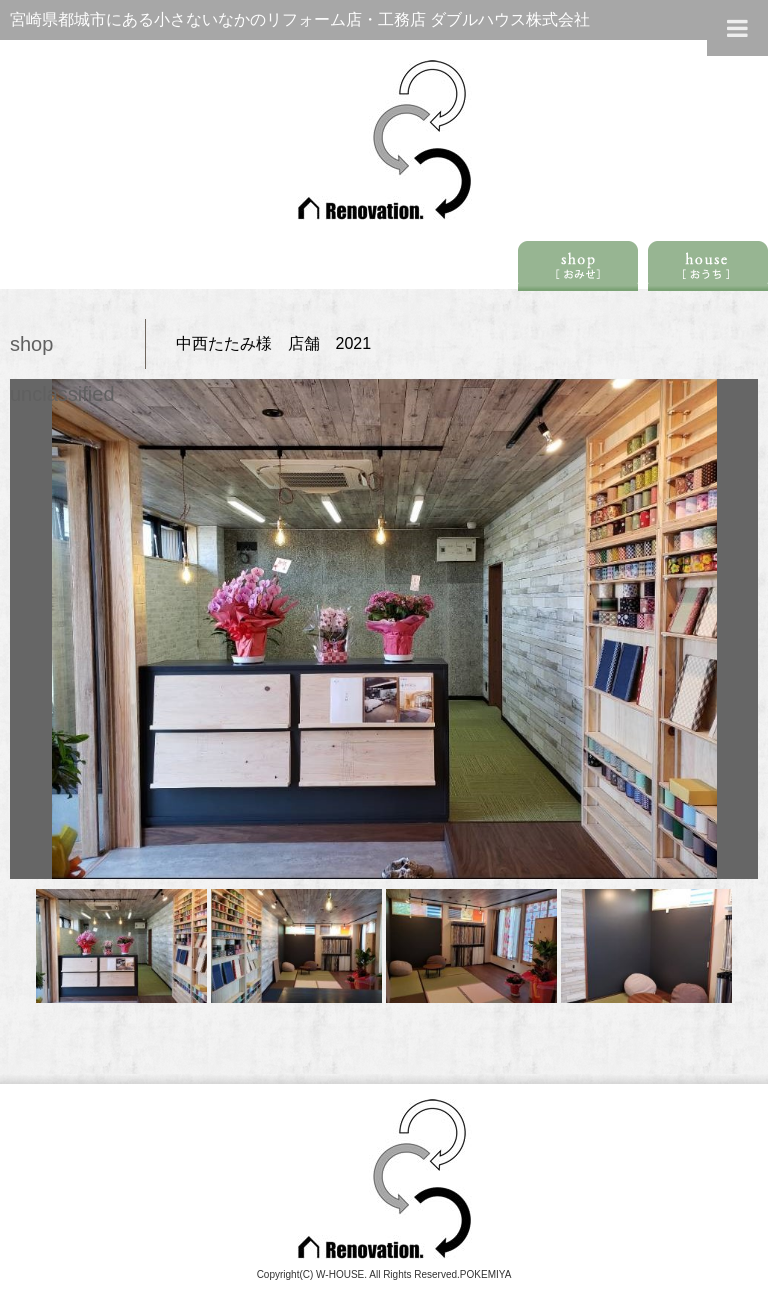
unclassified (62, 394)
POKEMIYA (486, 1274)
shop (31, 344)
